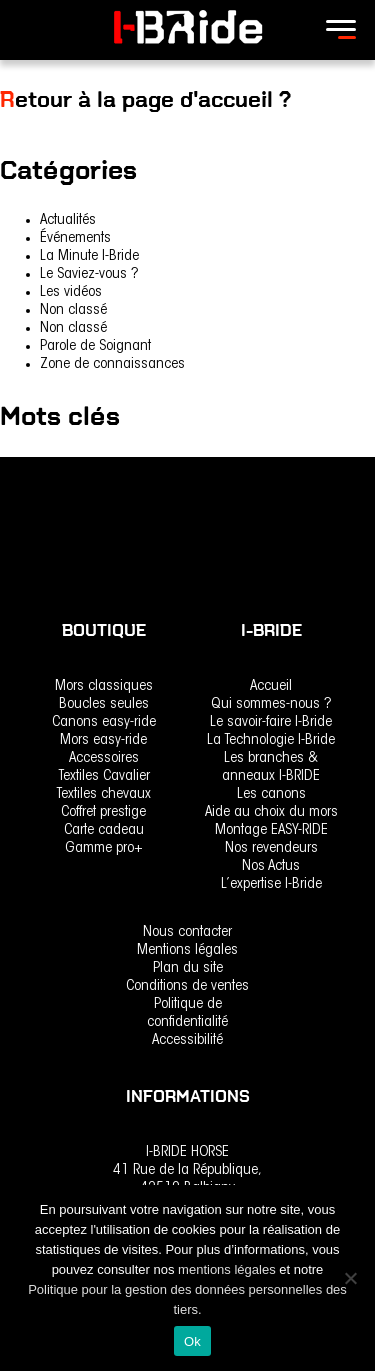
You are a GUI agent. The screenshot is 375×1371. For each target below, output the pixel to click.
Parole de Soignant (95, 346)
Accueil (271, 686)
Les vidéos (71, 292)
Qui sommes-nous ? (271, 704)
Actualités (68, 220)
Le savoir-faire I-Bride (271, 722)
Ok (192, 1341)
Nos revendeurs (271, 848)
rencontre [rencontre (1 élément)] (29, 468)
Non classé (73, 310)
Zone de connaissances (112, 364)
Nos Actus (271, 866)
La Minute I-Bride (89, 256)
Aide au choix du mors (271, 812)
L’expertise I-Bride (271, 884)
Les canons (271, 794)
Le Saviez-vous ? (89, 274)
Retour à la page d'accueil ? (145, 99)
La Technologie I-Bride (271, 740)
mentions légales (228, 1269)
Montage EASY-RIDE (271, 830)
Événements (75, 238)
